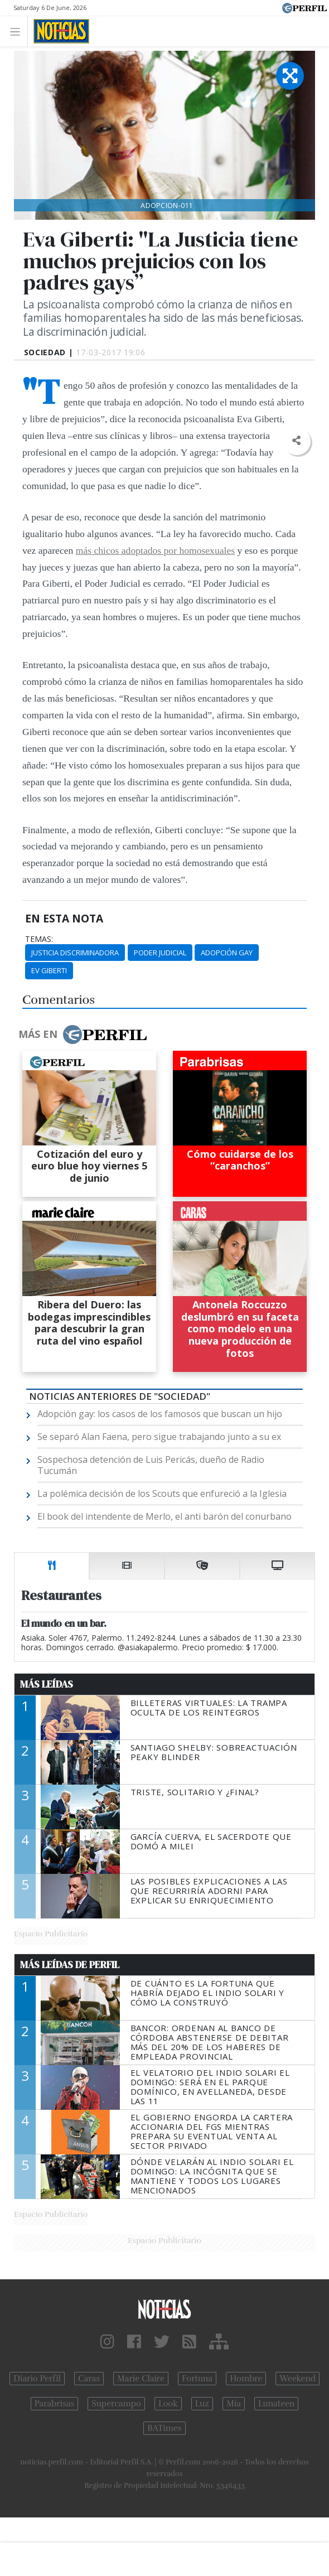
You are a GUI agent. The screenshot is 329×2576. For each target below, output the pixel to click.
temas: (39, 939)
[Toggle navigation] (18, 31)
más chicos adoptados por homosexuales (155, 550)
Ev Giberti (49, 970)
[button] (296, 441)
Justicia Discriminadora (75, 953)
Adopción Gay (227, 953)
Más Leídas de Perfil (69, 1964)
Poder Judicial (160, 953)
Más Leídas (46, 1684)
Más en (82, 1034)
